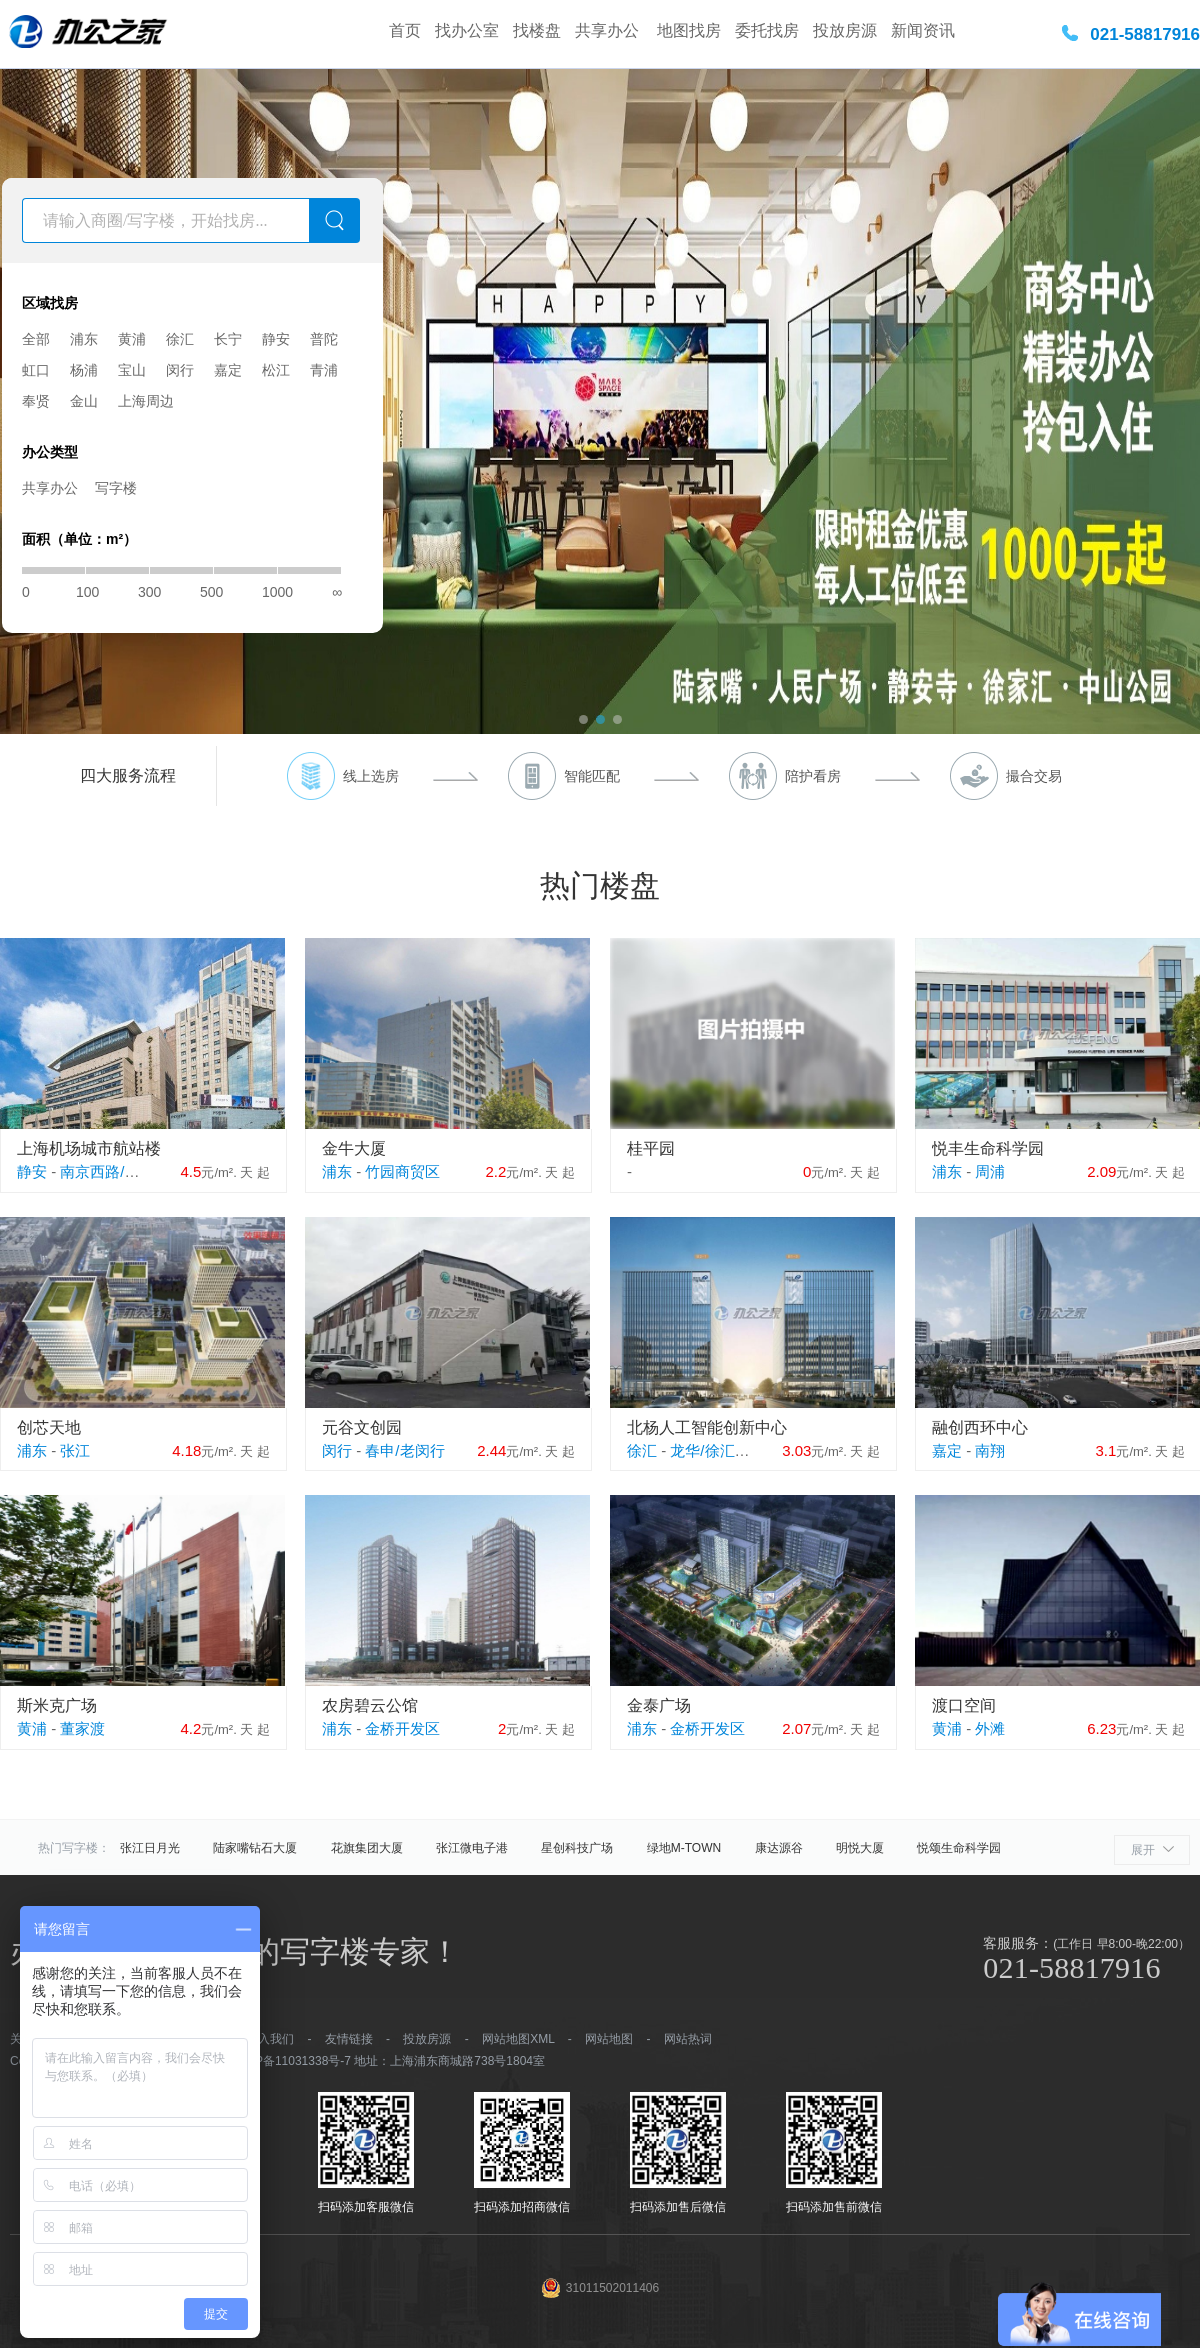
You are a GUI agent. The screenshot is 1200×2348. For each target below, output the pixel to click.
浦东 (84, 339)
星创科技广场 (577, 1848)
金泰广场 (659, 1705)
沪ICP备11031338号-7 (291, 2061)
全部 (36, 339)
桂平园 (651, 1148)
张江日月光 (150, 1848)
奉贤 (36, 401)
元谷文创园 (362, 1427)
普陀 (324, 339)
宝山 (132, 370)
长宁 (228, 339)
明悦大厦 (860, 1848)
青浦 (324, 370)
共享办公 (609, 30)
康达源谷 (779, 1848)
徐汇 (180, 339)
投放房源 (845, 30)
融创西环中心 (980, 1427)
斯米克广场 (57, 1705)
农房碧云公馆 (370, 1705)
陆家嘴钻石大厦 (255, 1848)
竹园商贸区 (402, 1171)
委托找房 (767, 30)
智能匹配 (592, 776)
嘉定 (228, 370)
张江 (75, 1450)
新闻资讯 (923, 30)
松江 (276, 370)
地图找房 (689, 30)
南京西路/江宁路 (114, 1171)
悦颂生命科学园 (959, 1848)
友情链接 (349, 2039)
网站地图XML (518, 2039)
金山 (84, 401)
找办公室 (467, 30)
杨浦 (84, 370)
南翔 (990, 1450)
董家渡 (82, 1728)
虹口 (36, 370)
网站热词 (688, 2039)
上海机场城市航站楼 (89, 1148)
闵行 (180, 370)
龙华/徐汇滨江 (717, 1450)
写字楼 (116, 488)
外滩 (990, 1728)
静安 (276, 339)
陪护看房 (813, 776)
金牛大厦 (354, 1148)
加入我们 (270, 2039)
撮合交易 (1034, 776)
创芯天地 (49, 1427)
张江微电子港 (472, 1848)
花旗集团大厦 (367, 1848)
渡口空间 (964, 1705)
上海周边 (146, 401)
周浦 (990, 1171)
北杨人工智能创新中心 (707, 1427)
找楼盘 (537, 30)
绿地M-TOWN (684, 1848)
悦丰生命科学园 (988, 1148)
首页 (405, 30)
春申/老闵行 (404, 1450)
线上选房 (371, 776)
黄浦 (132, 339)
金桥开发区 (402, 1728)
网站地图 (609, 2039)
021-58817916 (1145, 34)
